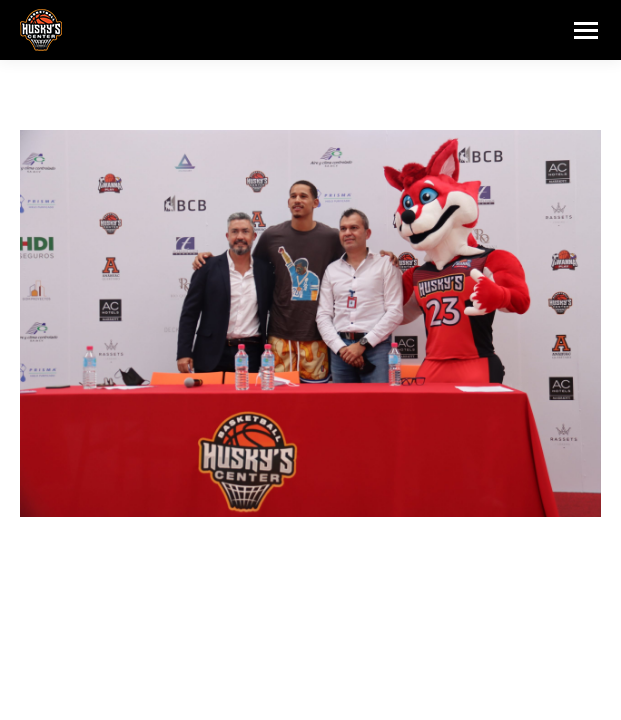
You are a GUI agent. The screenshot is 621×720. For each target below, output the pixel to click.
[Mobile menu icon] (586, 30)
